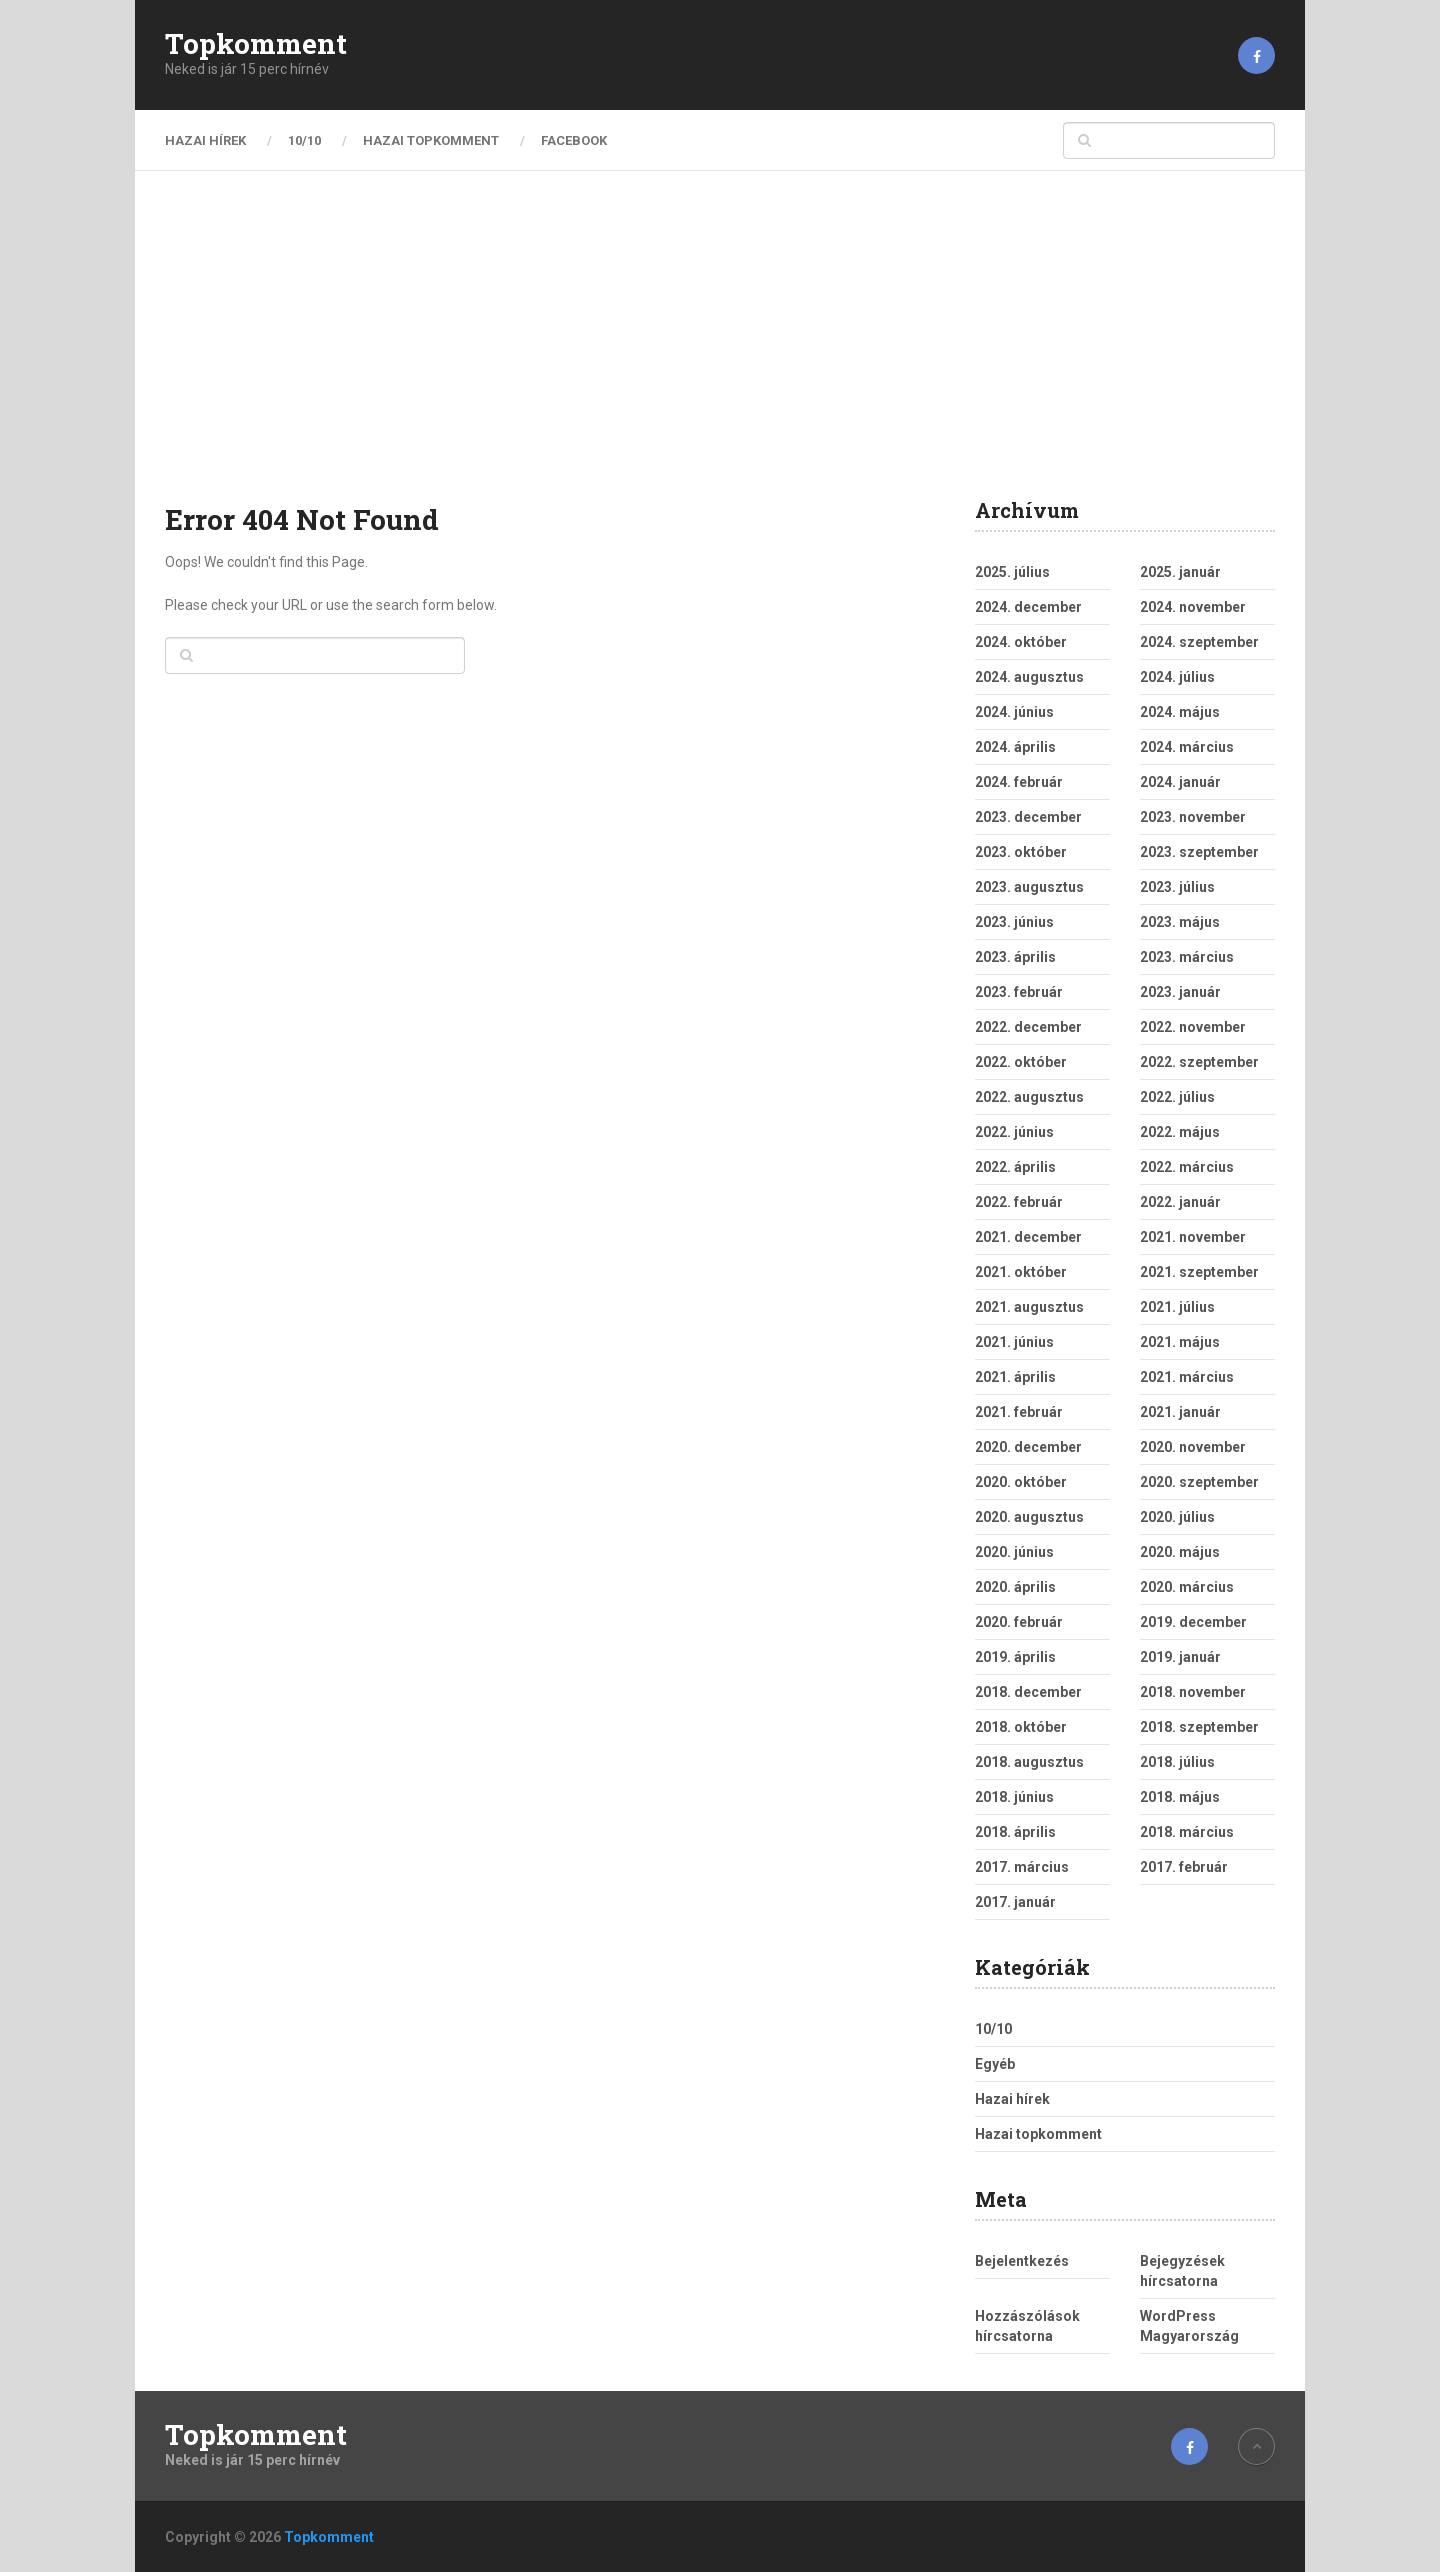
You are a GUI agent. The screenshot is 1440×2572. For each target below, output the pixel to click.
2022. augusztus (1029, 1097)
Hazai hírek (205, 140)
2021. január (1180, 1412)
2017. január (1015, 1902)
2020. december (1028, 1447)
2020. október (1021, 1482)
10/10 (304, 140)
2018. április (1015, 1832)
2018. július (1177, 1762)
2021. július (1177, 1307)
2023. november (1193, 817)
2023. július (1177, 887)
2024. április (1015, 747)
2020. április (1015, 1587)
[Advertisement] (720, 350)
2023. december (1028, 817)
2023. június (1014, 922)
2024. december (1028, 607)
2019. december (1193, 1622)
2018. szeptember (1199, 1727)
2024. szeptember (1199, 642)
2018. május (1180, 1797)
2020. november (1193, 1447)
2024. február (1019, 782)
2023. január (1180, 992)
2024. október (1021, 642)
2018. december (1028, 1692)
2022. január (1180, 1202)
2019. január (1180, 1657)
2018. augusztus (1029, 1762)
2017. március (1022, 1867)
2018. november (1193, 1692)
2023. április (1015, 957)
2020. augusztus (1029, 1517)
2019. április (1015, 1657)
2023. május (1180, 922)
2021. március (1187, 1377)
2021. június (1014, 1342)
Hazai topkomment (431, 140)
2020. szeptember (1199, 1482)
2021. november (1193, 1237)
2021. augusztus (1029, 1307)
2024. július (1177, 677)
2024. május (1180, 712)
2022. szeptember (1199, 1062)
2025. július (1012, 572)
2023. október (1021, 852)
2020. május (1180, 1552)
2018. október (1021, 1727)
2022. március (1187, 1167)
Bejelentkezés (1022, 2261)
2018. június (1014, 1797)
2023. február (1019, 992)
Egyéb (995, 2064)
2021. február (1019, 1412)
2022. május (1180, 1132)
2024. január (1180, 782)
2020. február (1019, 1622)
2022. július (1177, 1097)
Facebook (574, 140)
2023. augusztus (1029, 887)
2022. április (1015, 1167)
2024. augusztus (1029, 677)
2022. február (1019, 1202)
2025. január (1180, 572)
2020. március (1187, 1587)
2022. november (1193, 1027)
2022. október (1021, 1062)
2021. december (1028, 1237)
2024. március (1187, 747)
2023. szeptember (1199, 852)
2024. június (1014, 712)
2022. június (1014, 1132)
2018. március (1187, 1832)
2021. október (1021, 1272)
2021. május (1180, 1342)
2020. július (1177, 1517)
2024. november (1193, 607)
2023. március (1187, 957)
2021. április (1015, 1377)
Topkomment (256, 44)
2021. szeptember (1199, 1272)
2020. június (1014, 1552)
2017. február (1184, 1867)
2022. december (1028, 1027)
